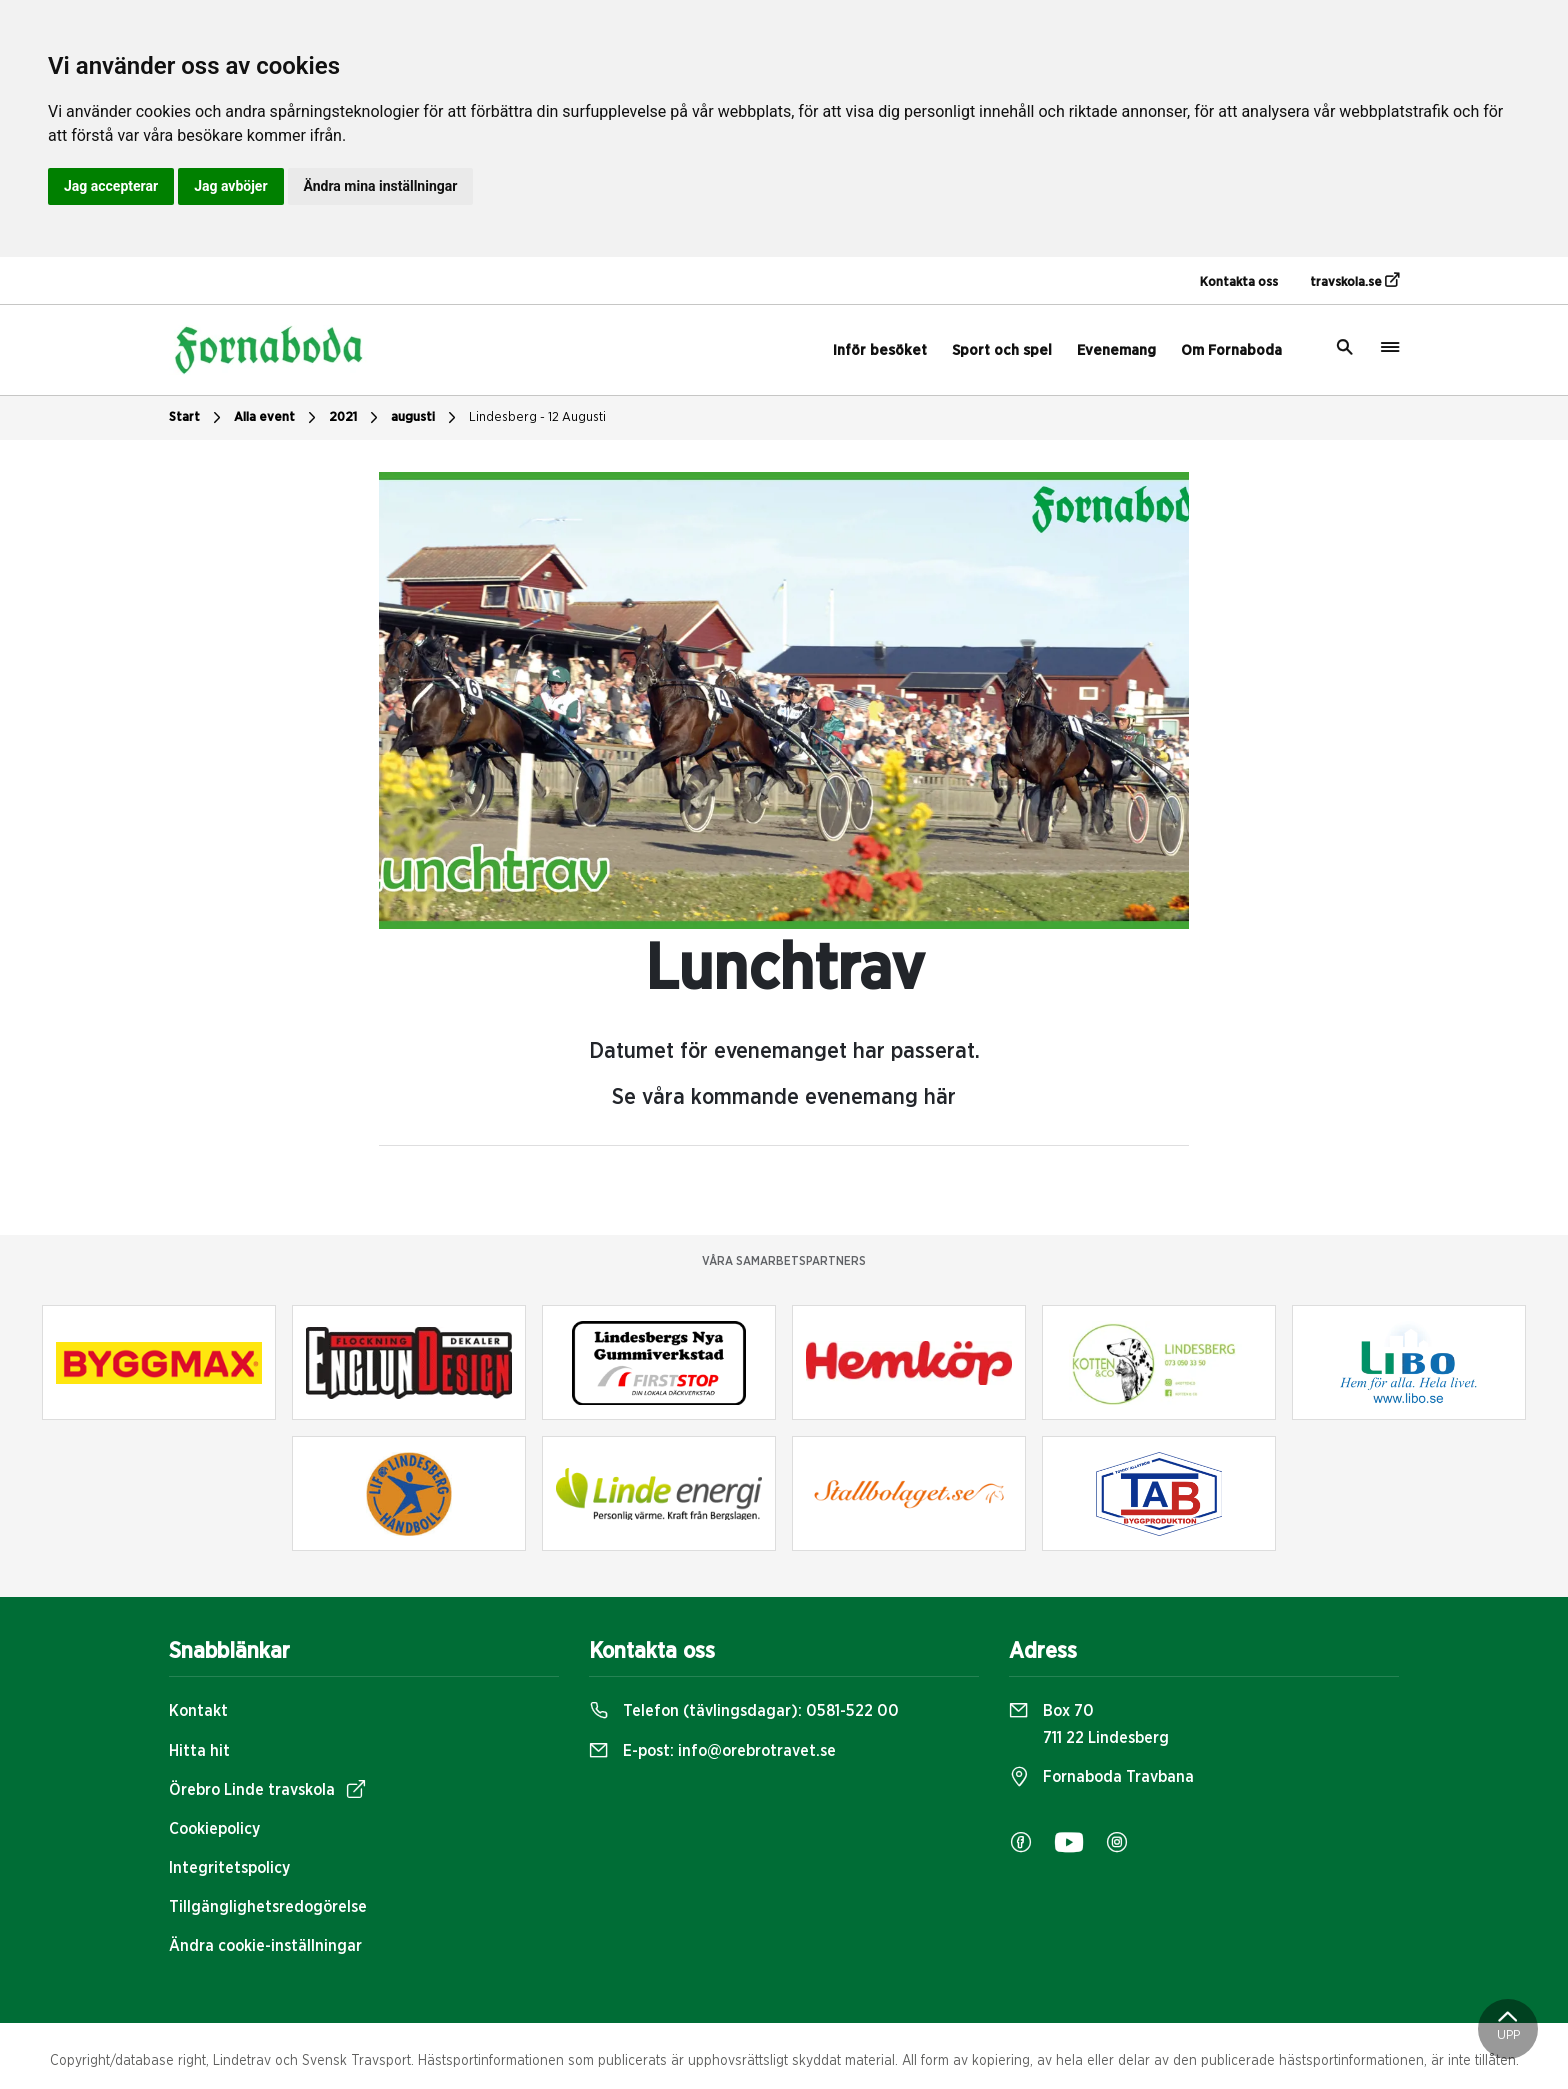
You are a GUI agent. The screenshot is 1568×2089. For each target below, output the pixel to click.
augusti (426, 418)
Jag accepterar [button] (111, 186)
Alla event (277, 418)
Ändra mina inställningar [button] (381, 186)
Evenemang (1116, 350)
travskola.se (1354, 281)
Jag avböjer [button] (230, 186)
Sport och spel (1002, 350)
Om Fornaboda (1231, 350)
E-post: (712, 1751)
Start (197, 418)
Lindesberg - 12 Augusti (537, 417)
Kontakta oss (1239, 282)
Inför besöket (880, 350)
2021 (356, 418)
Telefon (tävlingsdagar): (744, 1711)
